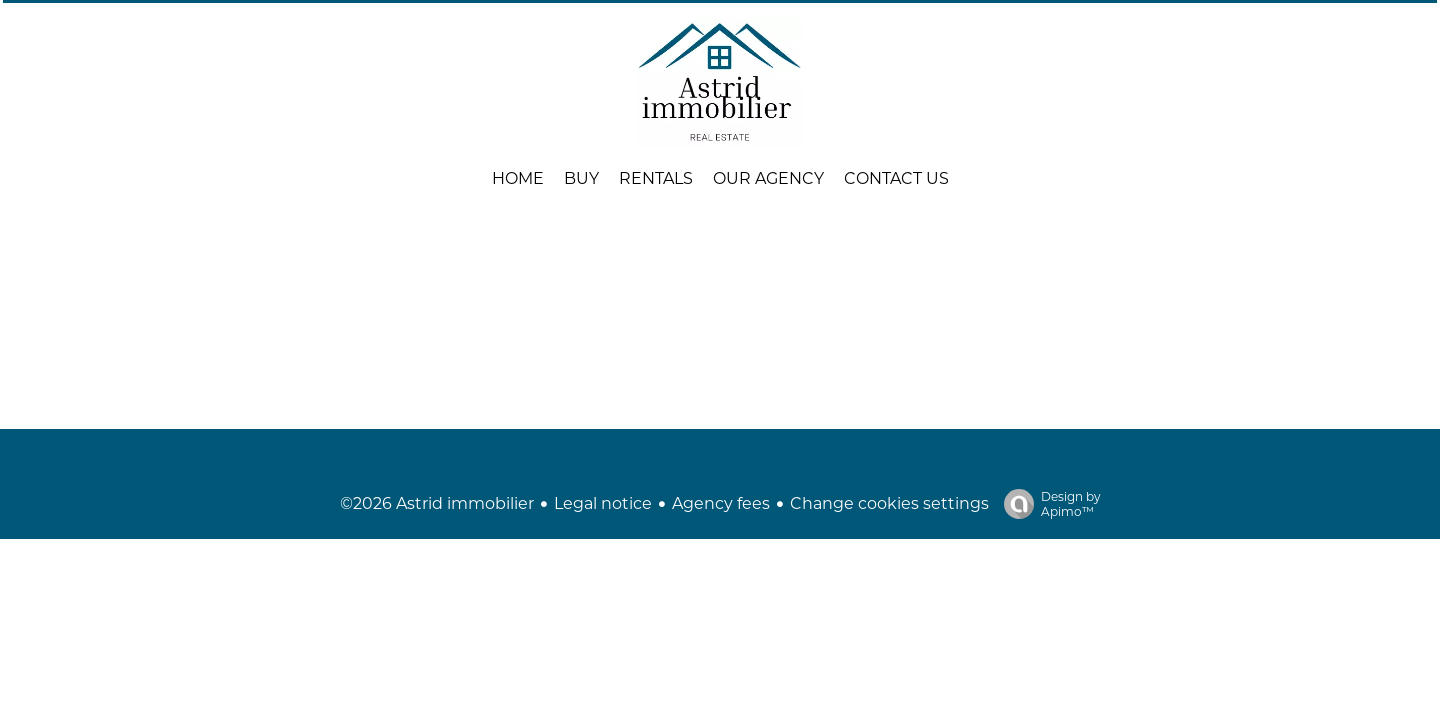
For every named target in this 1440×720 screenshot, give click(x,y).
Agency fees (721, 503)
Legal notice (603, 503)
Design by (1047, 504)
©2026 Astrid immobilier (437, 503)
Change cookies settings (889, 503)
